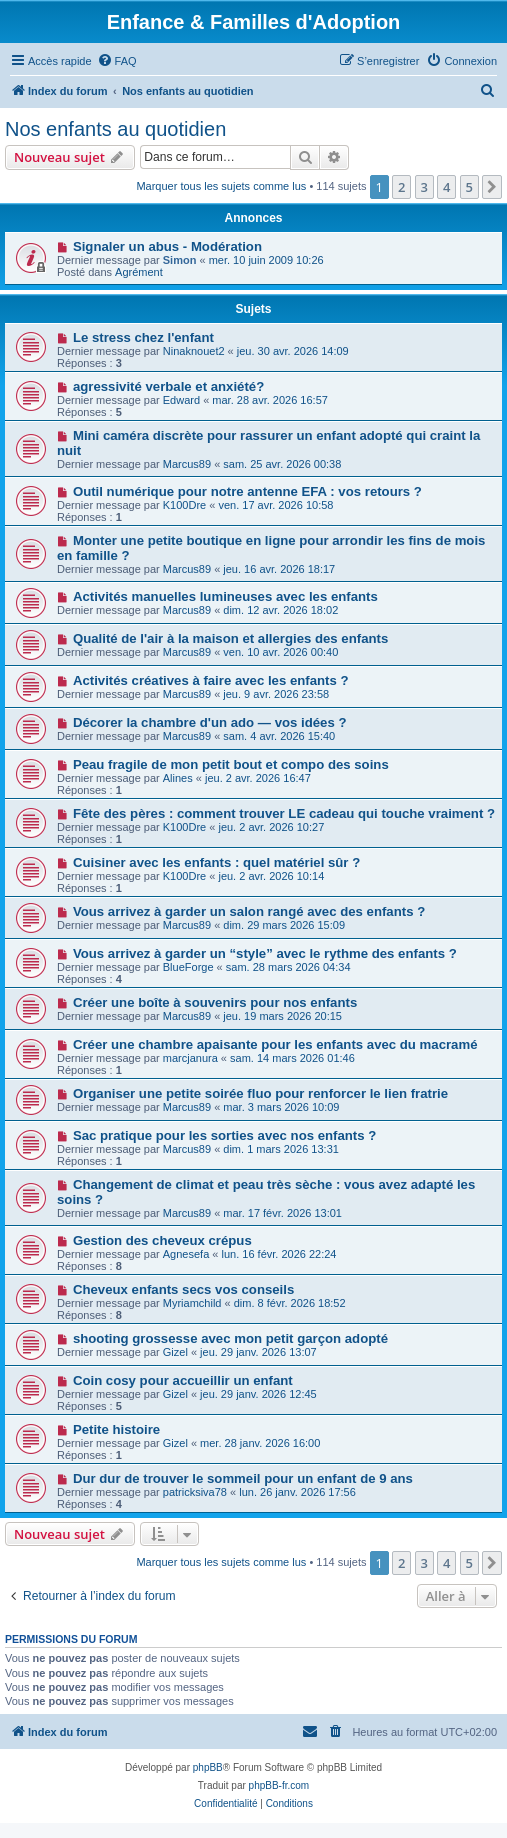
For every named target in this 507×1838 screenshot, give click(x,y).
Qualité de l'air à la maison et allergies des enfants (230, 638)
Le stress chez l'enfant (143, 337)
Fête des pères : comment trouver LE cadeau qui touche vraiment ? (284, 813)
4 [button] (446, 187)
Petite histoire (116, 1429)
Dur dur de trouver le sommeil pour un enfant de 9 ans (243, 1478)
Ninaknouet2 (194, 351)
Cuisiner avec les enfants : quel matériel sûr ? (216, 862)
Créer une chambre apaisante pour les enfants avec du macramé (275, 1044)
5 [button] (469, 187)
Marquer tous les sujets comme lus (221, 186)
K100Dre (184, 505)
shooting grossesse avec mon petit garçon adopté (230, 1338)
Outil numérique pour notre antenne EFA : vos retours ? (247, 491)
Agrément (139, 272)
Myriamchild (192, 1303)
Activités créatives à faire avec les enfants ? (211, 680)
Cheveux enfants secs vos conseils (183, 1289)
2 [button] (401, 187)
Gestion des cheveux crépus (162, 1240)
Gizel (175, 1352)
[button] (492, 187)
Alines (178, 778)
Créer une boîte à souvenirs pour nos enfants (215, 1002)
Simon (180, 260)
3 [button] (424, 187)
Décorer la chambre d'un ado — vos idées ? (210, 722)
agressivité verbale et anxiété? (168, 386)
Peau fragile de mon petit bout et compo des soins (231, 764)
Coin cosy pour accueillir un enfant (183, 1380)
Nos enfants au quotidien (115, 129)
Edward (181, 400)
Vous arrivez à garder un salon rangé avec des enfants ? (249, 911)
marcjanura (190, 1058)
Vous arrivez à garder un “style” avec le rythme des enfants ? (265, 953)
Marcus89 (187, 464)
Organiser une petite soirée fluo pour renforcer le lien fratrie (260, 1093)
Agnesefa (186, 1254)
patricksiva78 (195, 1492)
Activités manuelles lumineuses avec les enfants (225, 596)
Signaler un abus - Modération (167, 246)
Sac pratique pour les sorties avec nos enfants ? (224, 1135)
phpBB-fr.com (279, 1785)
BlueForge (188, 967)
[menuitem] (117, 61)
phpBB (208, 1767)
